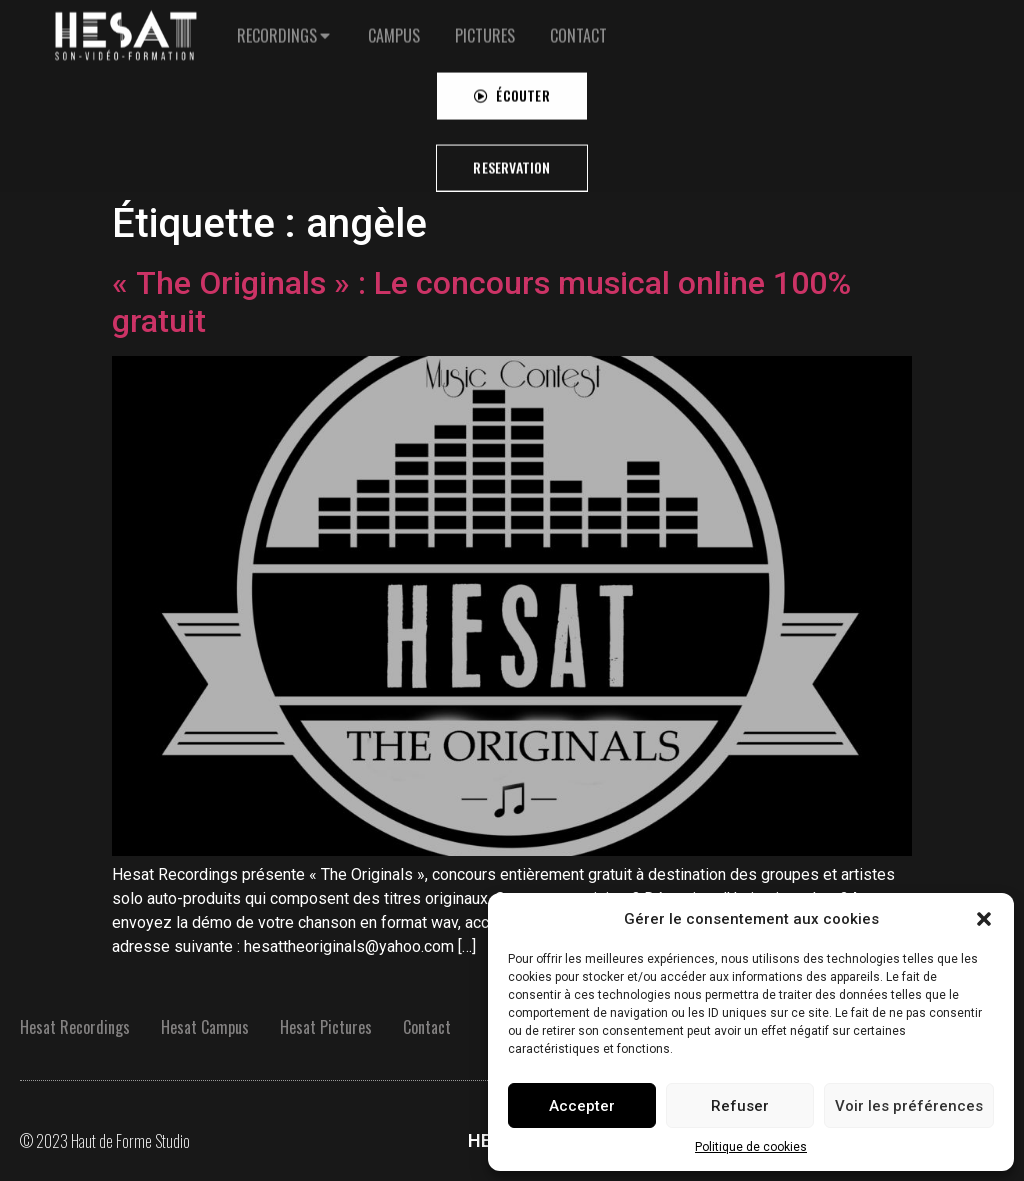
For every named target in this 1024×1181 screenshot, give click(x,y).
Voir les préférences (909, 1106)
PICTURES (485, 22)
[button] (984, 919)
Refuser (740, 1106)
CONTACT (578, 22)
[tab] (285, 22)
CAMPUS (394, 22)
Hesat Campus (205, 1027)
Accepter (582, 1106)
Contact (427, 1027)
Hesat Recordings (75, 1027)
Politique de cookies (751, 1147)
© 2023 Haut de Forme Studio (105, 1141)
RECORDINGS (277, 22)
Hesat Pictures (326, 1027)
